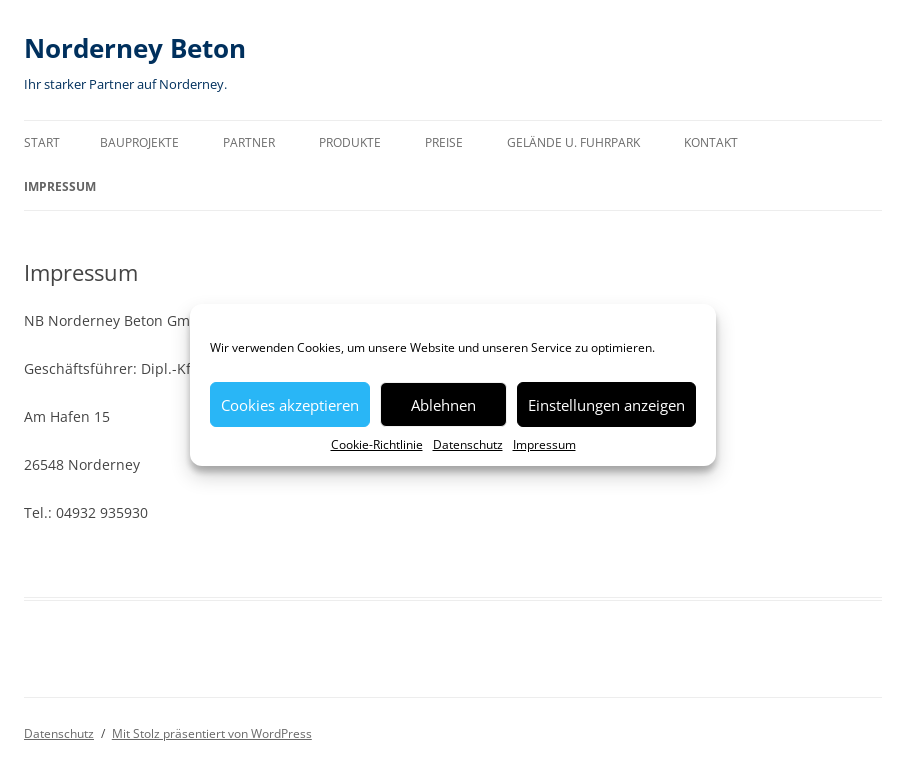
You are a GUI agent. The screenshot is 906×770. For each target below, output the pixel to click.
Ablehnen (443, 405)
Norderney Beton (135, 48)
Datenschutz (468, 444)
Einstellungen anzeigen (606, 405)
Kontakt (711, 142)
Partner (249, 142)
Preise (444, 142)
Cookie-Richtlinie (377, 444)
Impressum (544, 444)
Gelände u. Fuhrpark (573, 142)
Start (42, 142)
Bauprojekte (139, 142)
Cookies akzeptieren (290, 405)
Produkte (350, 142)
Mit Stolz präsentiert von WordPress (212, 733)
